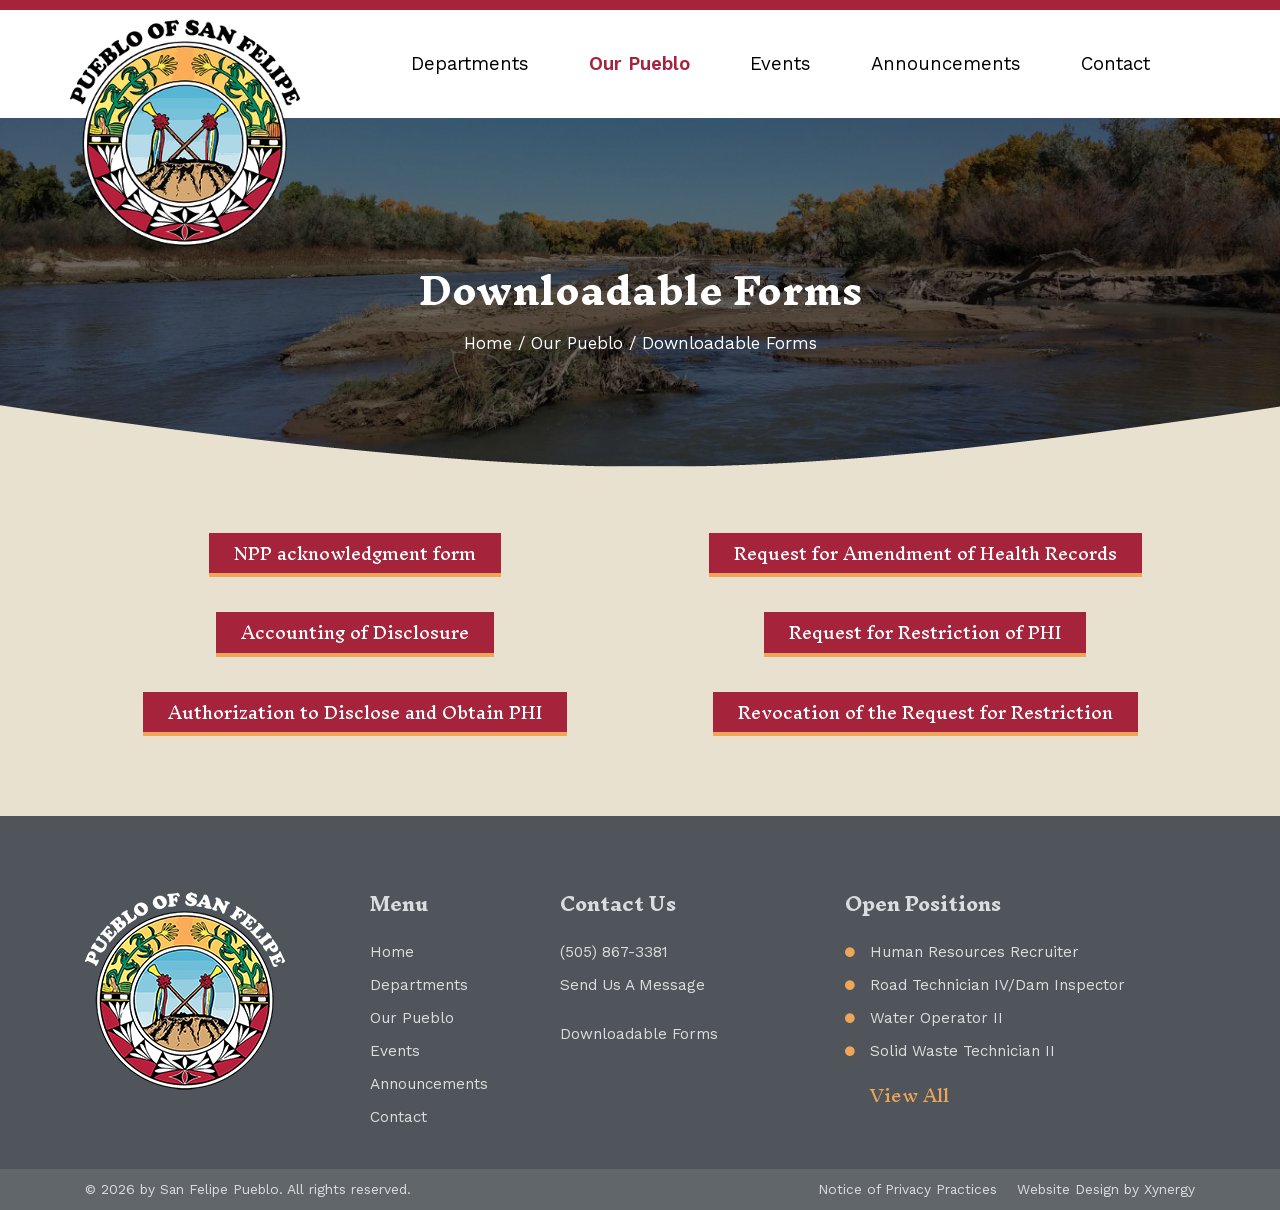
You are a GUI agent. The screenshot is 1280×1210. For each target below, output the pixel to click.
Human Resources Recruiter (974, 952)
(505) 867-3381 (614, 952)
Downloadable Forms (639, 1034)
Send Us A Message (632, 985)
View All (909, 1095)
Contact (1115, 64)
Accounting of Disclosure (355, 632)
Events (780, 64)
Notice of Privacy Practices (907, 1189)
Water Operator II (936, 1018)
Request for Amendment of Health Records (925, 553)
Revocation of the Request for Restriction (925, 712)
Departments (470, 64)
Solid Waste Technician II (962, 1051)
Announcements (946, 64)
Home (488, 343)
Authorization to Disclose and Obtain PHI (355, 712)
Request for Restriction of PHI (925, 632)
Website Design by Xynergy (1106, 1189)
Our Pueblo (639, 64)
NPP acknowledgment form (355, 553)
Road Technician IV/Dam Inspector (997, 985)
